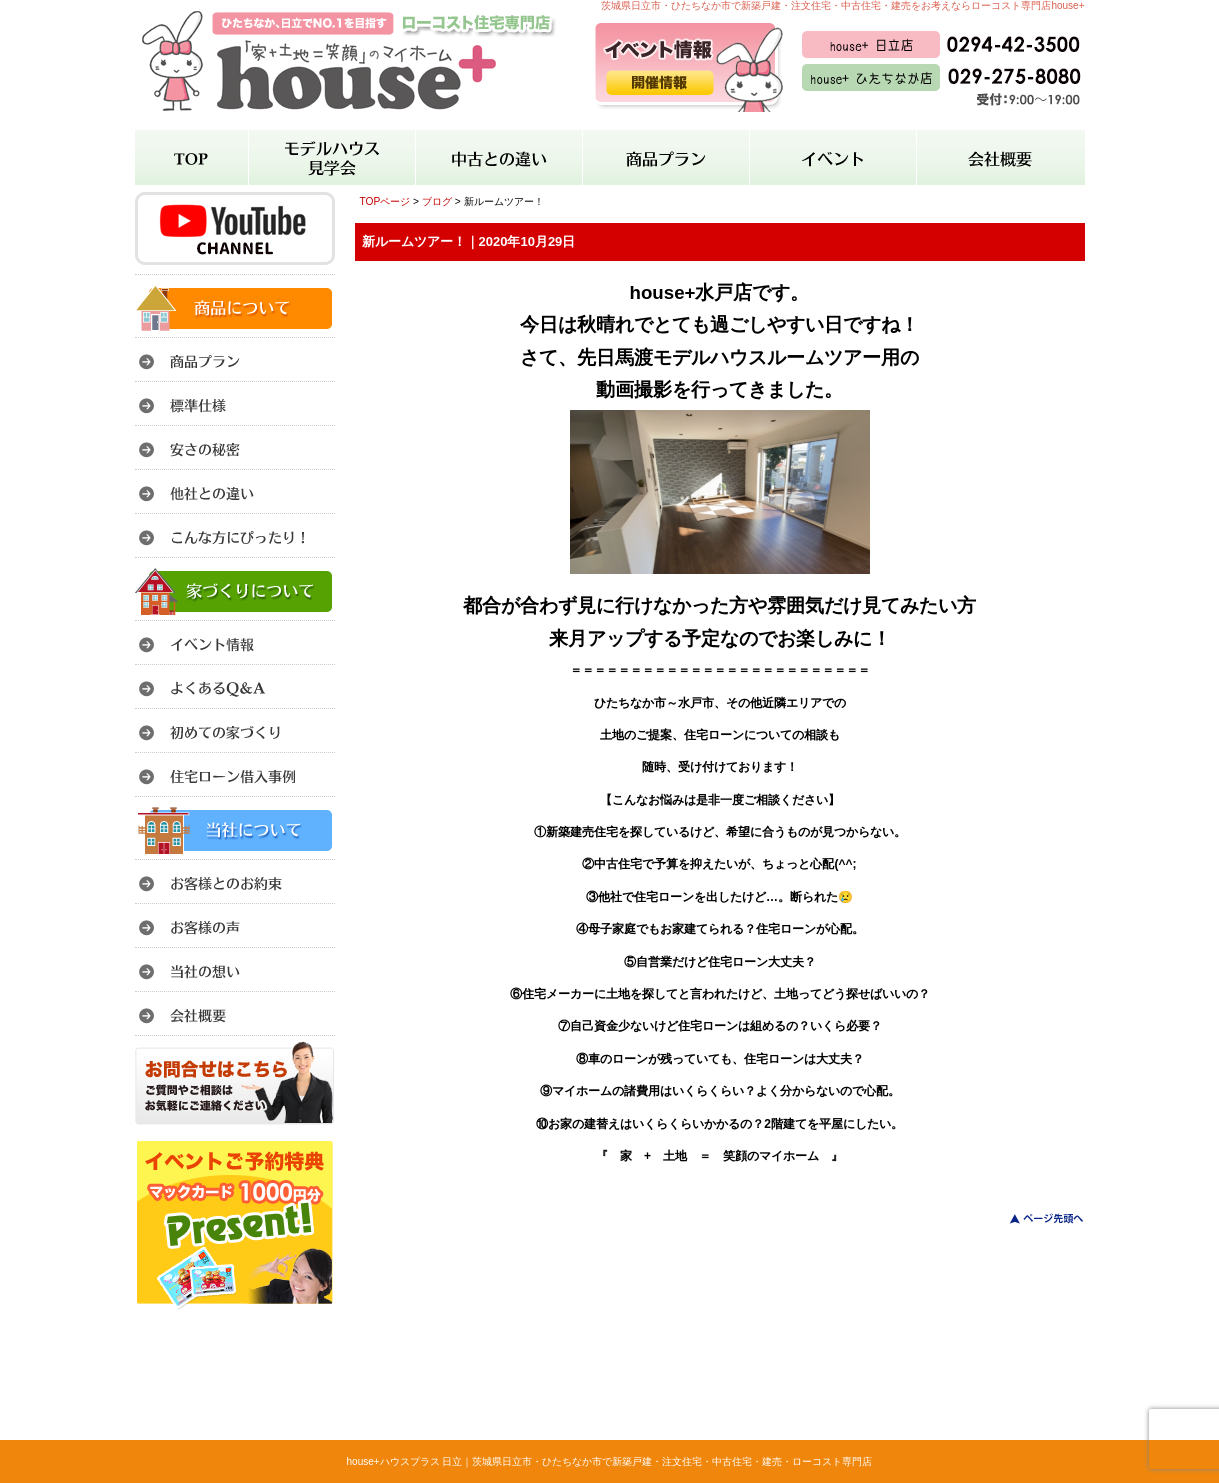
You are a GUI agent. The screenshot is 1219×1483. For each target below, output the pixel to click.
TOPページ (385, 201)
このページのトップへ (1034, 1218)
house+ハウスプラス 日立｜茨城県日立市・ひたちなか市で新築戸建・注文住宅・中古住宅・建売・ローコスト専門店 (610, 1461)
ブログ (437, 201)
